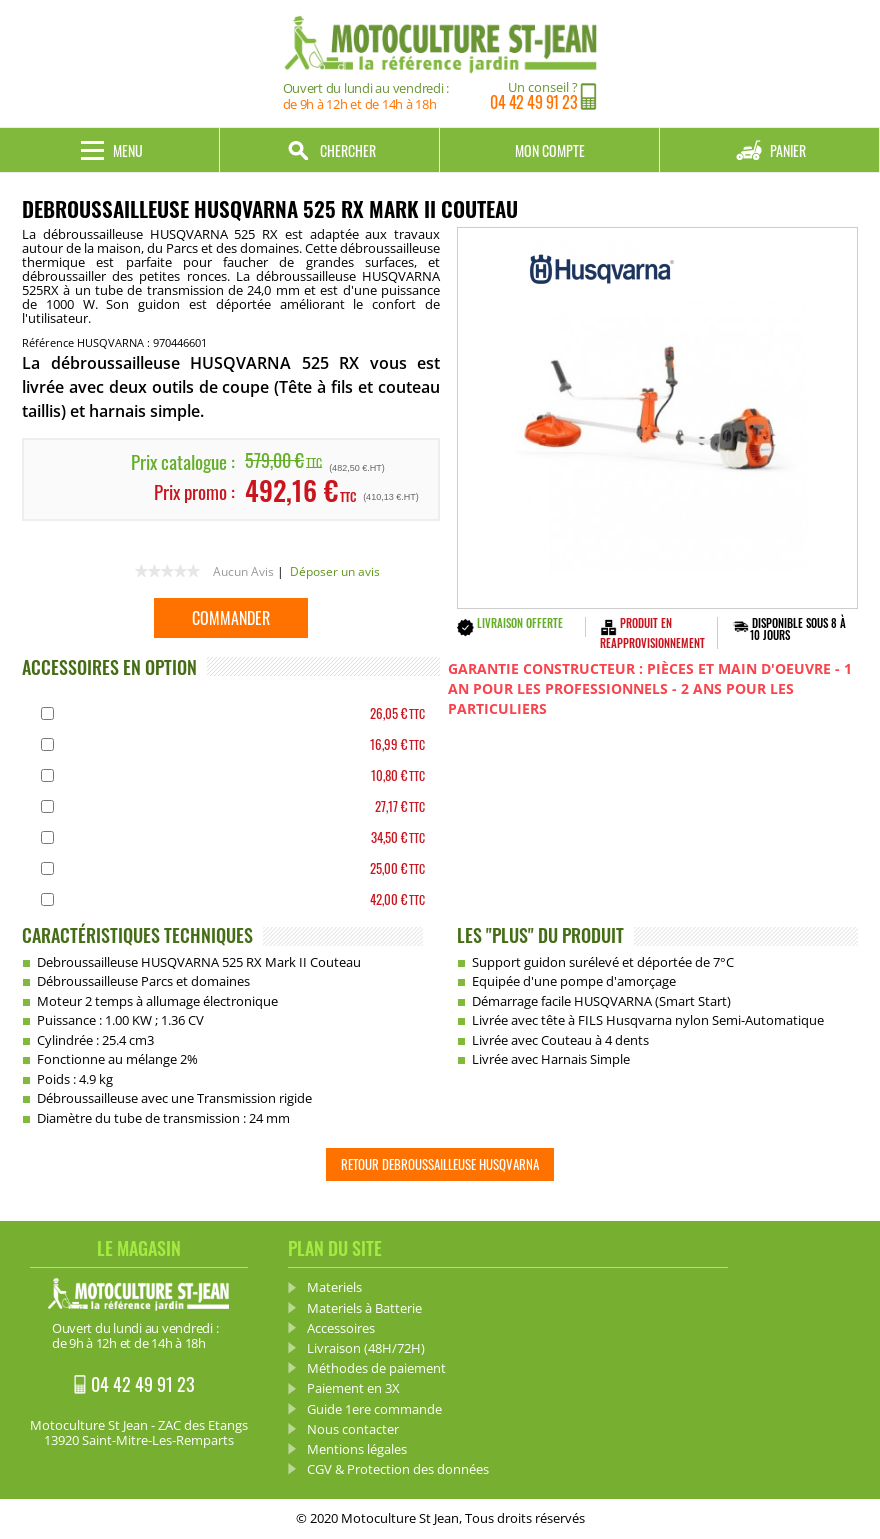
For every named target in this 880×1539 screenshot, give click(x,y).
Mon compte (550, 150)
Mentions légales (357, 1449)
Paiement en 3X (353, 1388)
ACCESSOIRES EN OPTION (109, 667)
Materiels (334, 1287)
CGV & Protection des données (398, 1469)
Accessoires (341, 1328)
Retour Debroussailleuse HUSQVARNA (440, 1164)
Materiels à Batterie (364, 1308)
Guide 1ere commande (374, 1409)
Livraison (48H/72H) (366, 1348)
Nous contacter (353, 1429)
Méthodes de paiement (376, 1368)
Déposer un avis (335, 571)
